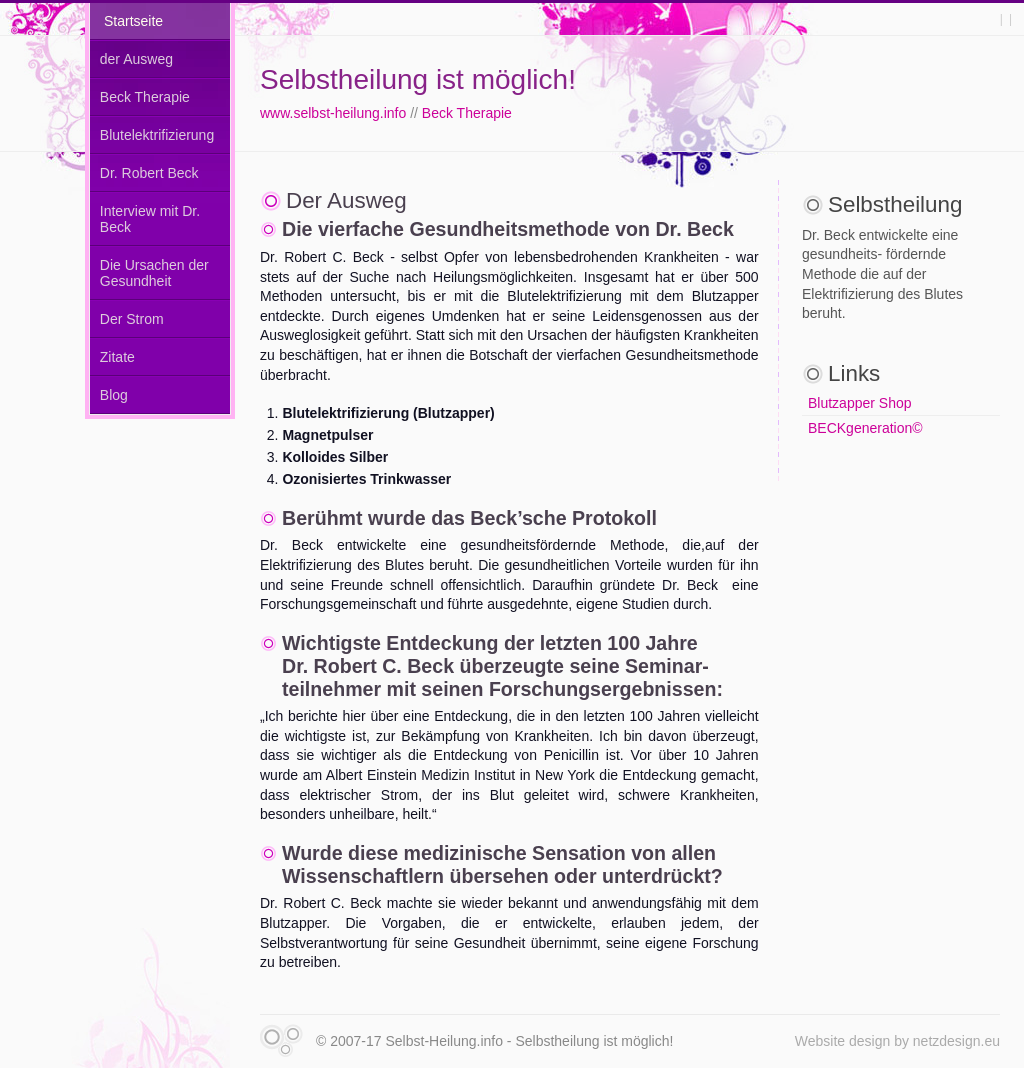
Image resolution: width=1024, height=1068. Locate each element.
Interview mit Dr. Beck (150, 219)
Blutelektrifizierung (157, 135)
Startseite (133, 21)
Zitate (117, 357)
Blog (114, 395)
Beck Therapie (467, 113)
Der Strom (132, 319)
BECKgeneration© (865, 428)
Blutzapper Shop (860, 403)
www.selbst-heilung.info (333, 113)
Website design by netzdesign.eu (897, 1041)
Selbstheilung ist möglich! (418, 79)
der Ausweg (136, 59)
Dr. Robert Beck (149, 173)
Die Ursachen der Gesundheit (154, 273)
